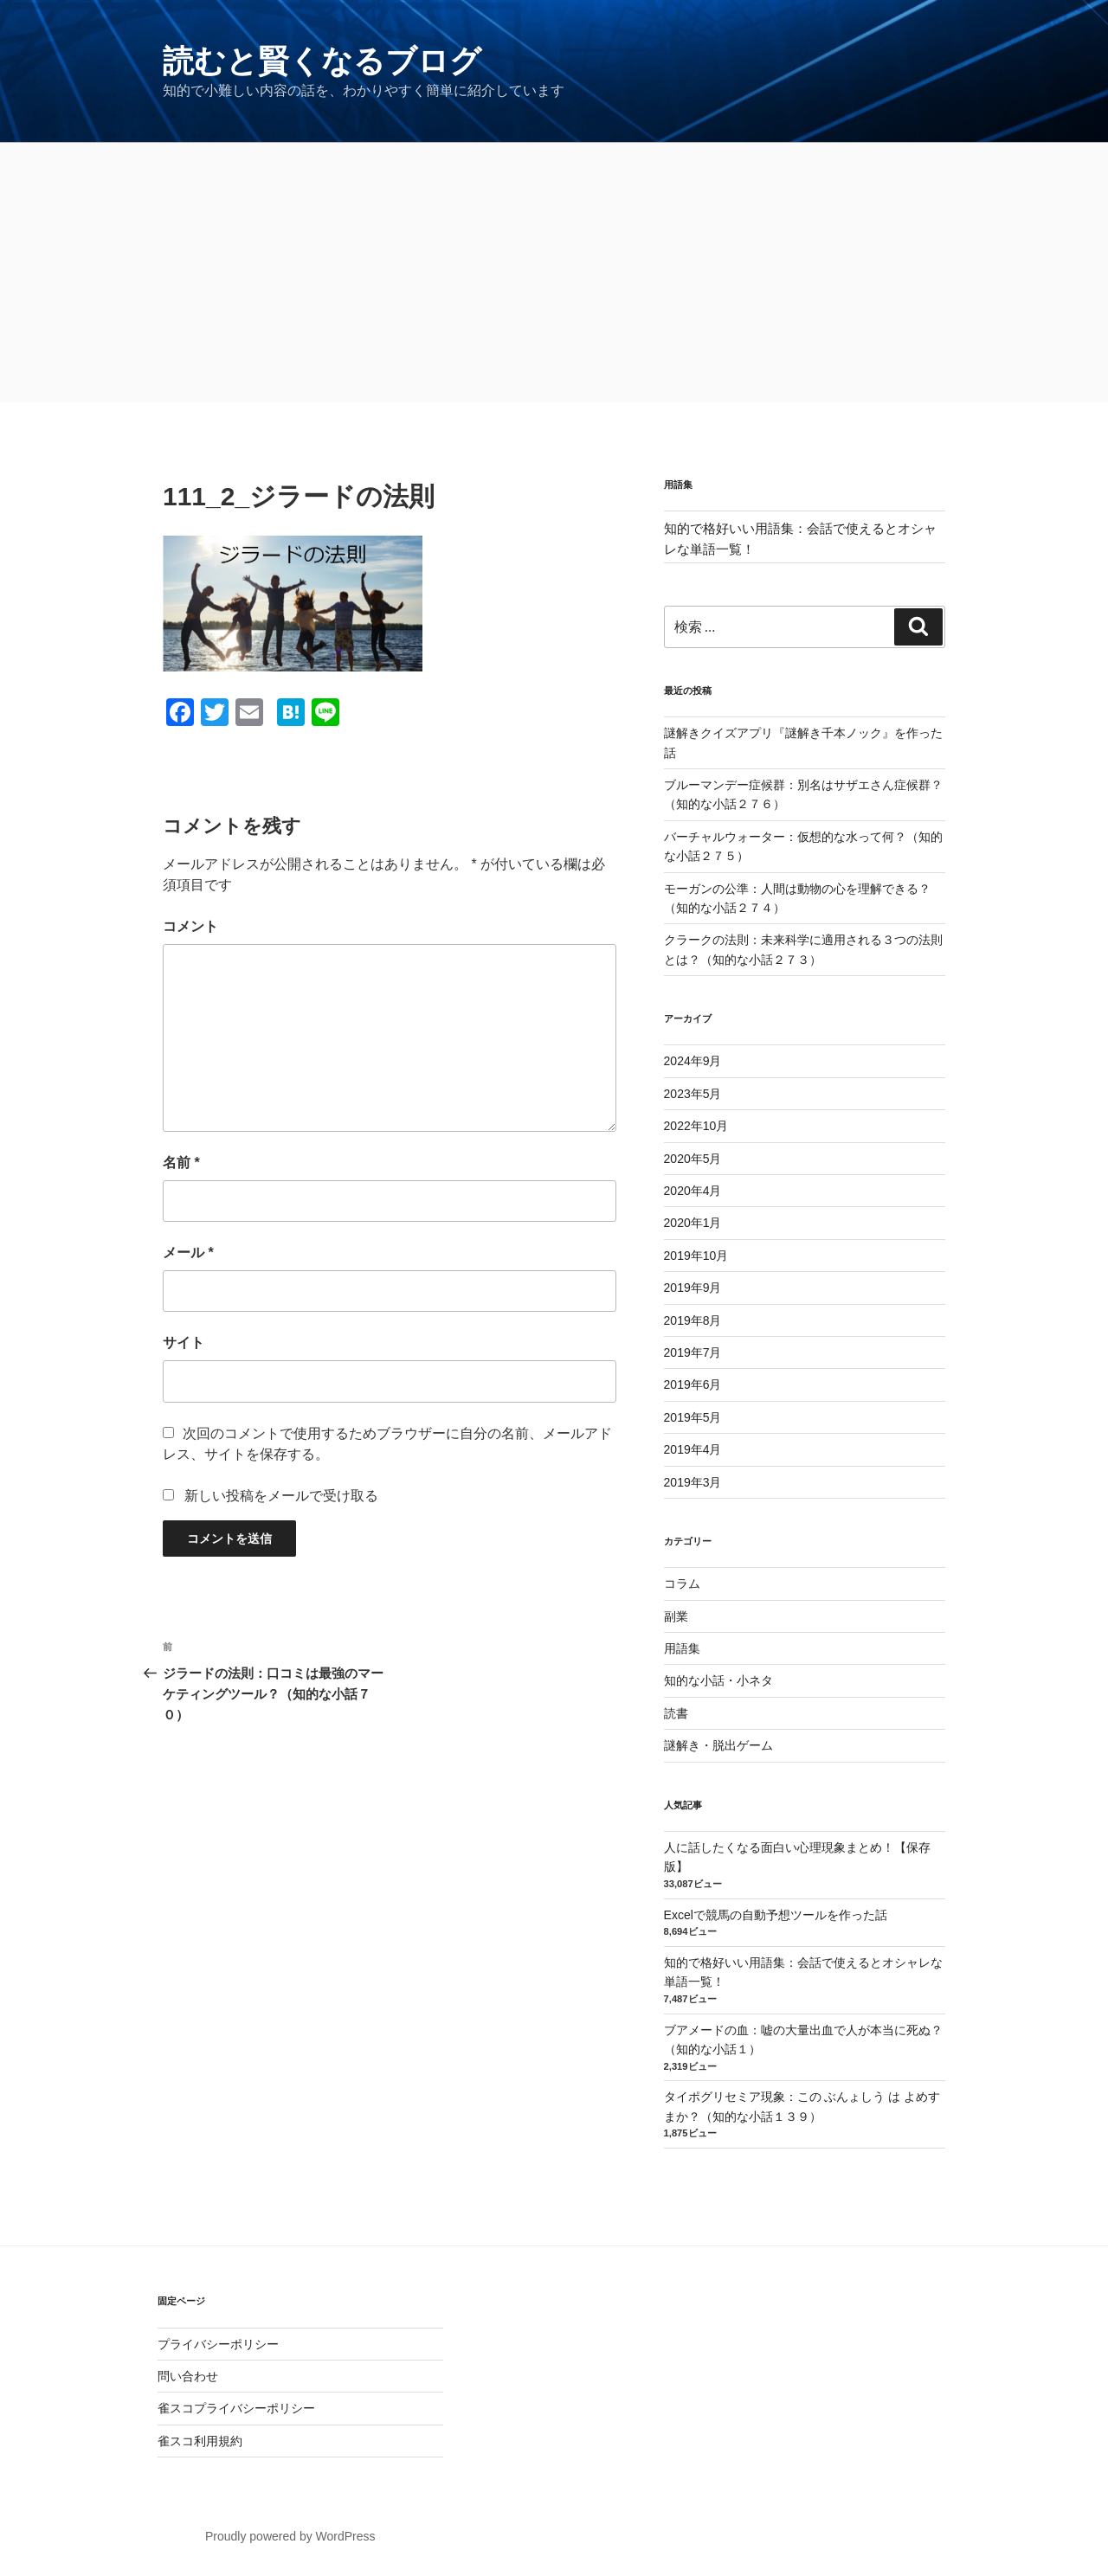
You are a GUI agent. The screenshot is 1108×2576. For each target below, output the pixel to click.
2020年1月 (693, 1223)
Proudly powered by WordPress (290, 2536)
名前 (181, 1162)
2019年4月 (693, 1449)
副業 (676, 1616)
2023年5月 (693, 1094)
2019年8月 (693, 1320)
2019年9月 (693, 1287)
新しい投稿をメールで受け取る (281, 1495)
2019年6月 (693, 1384)
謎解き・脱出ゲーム (718, 1745)
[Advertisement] (554, 272)
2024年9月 (693, 1061)
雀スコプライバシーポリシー (236, 2408)
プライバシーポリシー (218, 2344)
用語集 (682, 1648)
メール (188, 1252)
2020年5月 (693, 1159)
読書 (676, 1713)
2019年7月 (693, 1352)
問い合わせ (188, 2376)
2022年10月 (696, 1126)
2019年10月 (696, 1255)
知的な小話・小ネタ (718, 1680)
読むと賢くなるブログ (322, 61)
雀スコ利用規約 (200, 2441)
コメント (190, 926)
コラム (682, 1583)
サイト (183, 1342)
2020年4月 (693, 1191)
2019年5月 (693, 1417)
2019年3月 (693, 1482)
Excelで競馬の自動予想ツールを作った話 (775, 1915)
